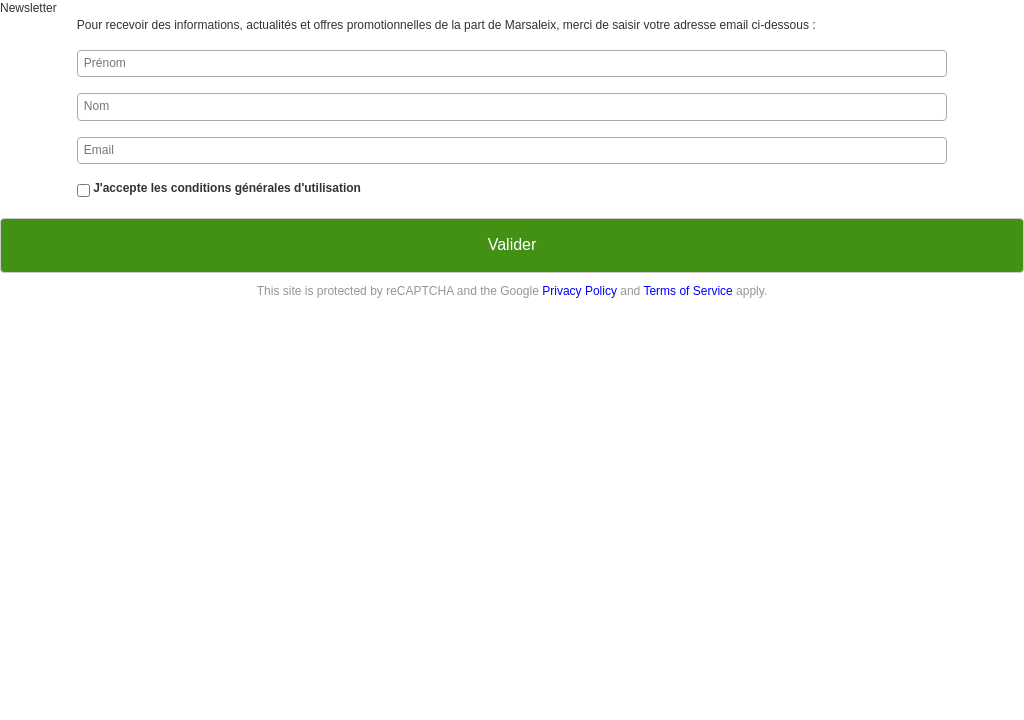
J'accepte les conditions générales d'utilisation (227, 188)
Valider (512, 244)
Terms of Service (687, 291)
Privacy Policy (579, 291)
